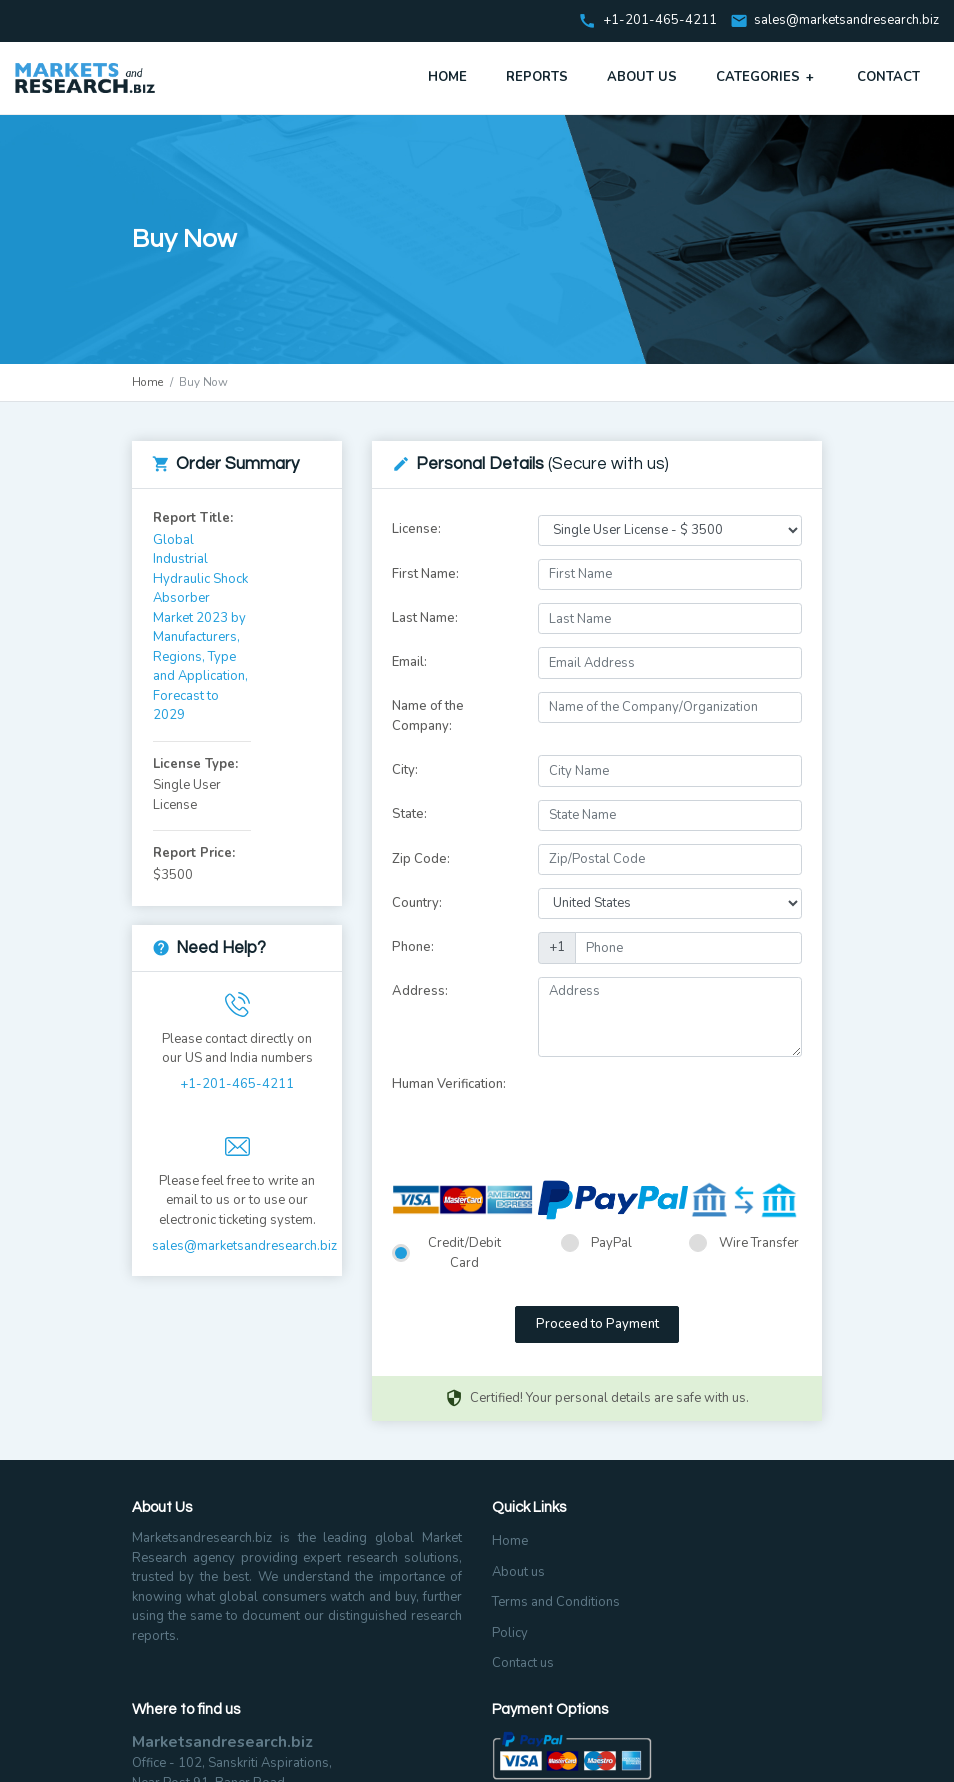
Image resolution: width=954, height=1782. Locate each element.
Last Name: (425, 618)
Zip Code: (421, 859)
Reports (537, 77)
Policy (510, 1633)
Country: (417, 903)
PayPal (611, 1243)
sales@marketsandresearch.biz (846, 21)
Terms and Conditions (556, 1602)
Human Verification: (449, 1084)
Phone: (413, 947)
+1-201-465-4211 (237, 1084)
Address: (420, 991)
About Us (642, 77)
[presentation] (690, 1109)
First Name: (425, 574)
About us (518, 1572)
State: (409, 814)
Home (447, 77)
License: (416, 529)
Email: (409, 662)
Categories (767, 77)
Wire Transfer (759, 1243)
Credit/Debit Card (464, 1253)
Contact (888, 77)
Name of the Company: (428, 716)
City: (405, 770)
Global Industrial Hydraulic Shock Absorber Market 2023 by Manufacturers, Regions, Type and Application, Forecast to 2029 (200, 628)
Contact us (523, 1663)
